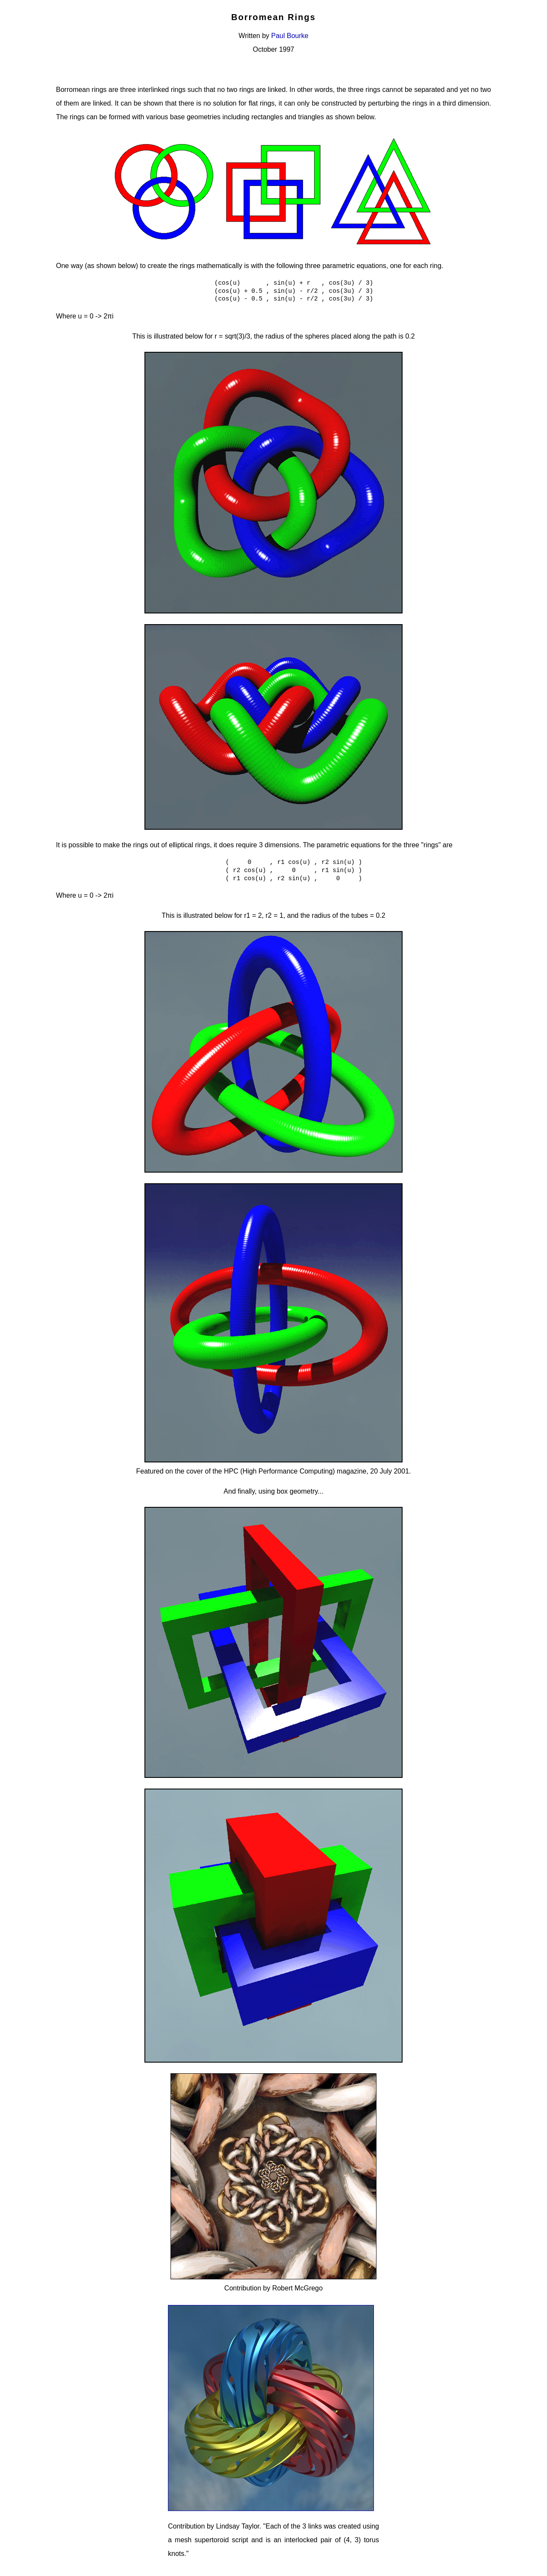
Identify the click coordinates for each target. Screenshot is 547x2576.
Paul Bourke (290, 35)
